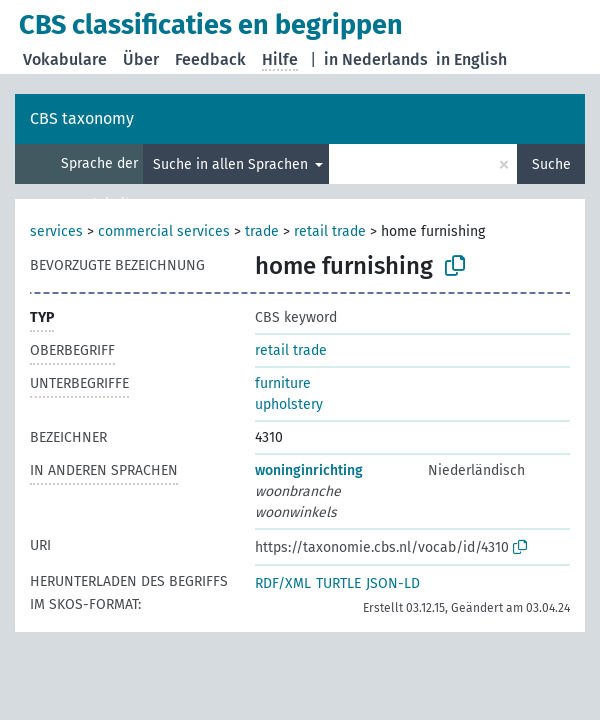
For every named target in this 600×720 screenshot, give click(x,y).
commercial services (164, 231)
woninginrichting (309, 470)
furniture (283, 383)
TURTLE (338, 583)
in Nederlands (376, 59)
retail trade (330, 231)
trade (262, 231)
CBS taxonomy (82, 118)
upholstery (289, 404)
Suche (551, 164)
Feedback (210, 59)
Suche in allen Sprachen (232, 164)
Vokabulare (65, 59)
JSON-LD (393, 583)
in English (471, 59)
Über (141, 59)
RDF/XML (283, 583)
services (56, 231)
